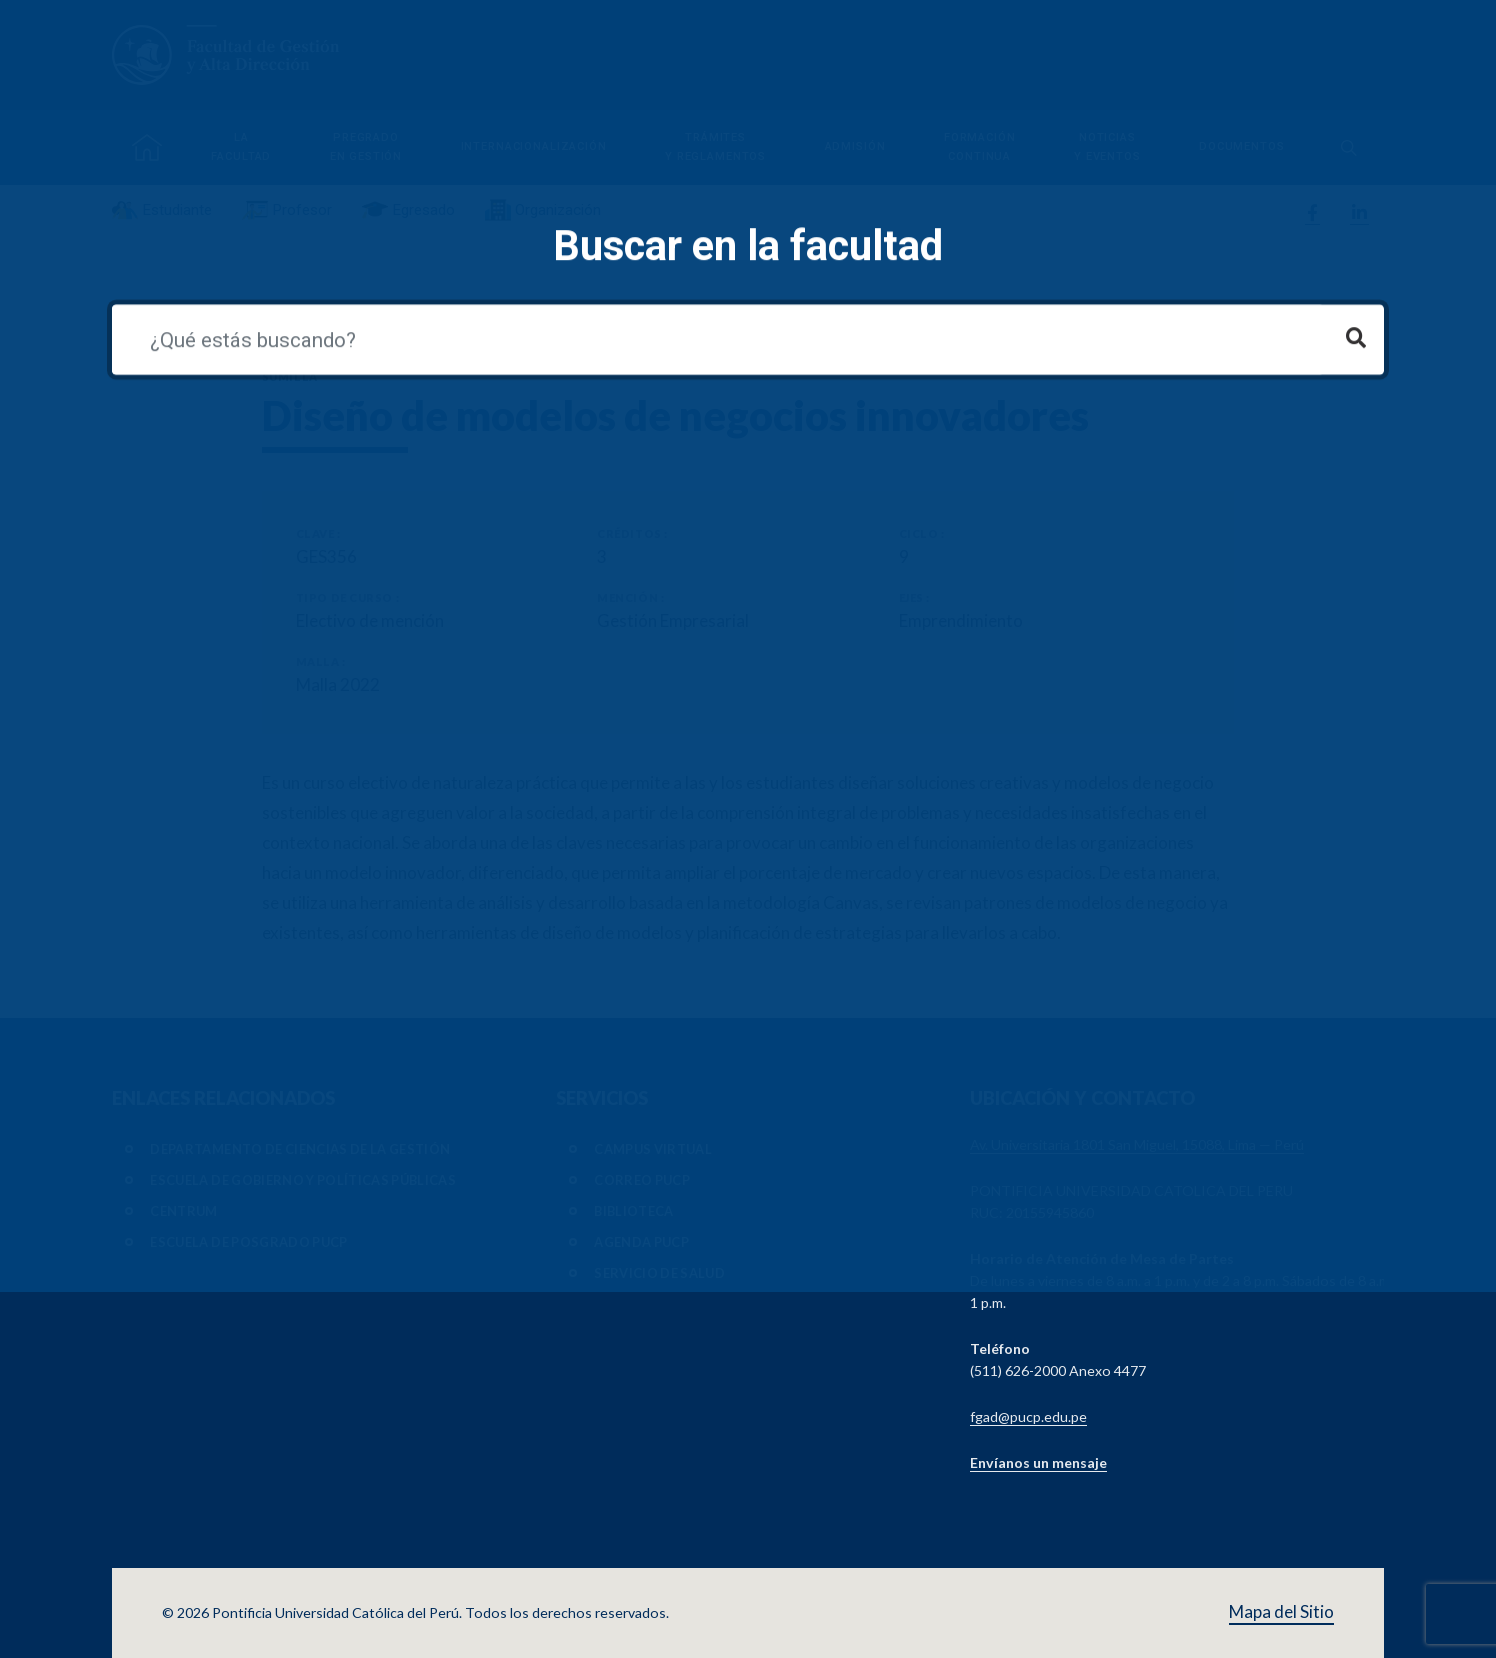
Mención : (630, 597)
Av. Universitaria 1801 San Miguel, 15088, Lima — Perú (1137, 1144)
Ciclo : (922, 533)
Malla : (321, 661)
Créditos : (632, 533)
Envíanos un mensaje (1038, 1462)
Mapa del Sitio (1281, 1611)
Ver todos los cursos (325, 324)
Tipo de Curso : (347, 597)
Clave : (318, 533)
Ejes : (914, 597)
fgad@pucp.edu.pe (1028, 1416)
